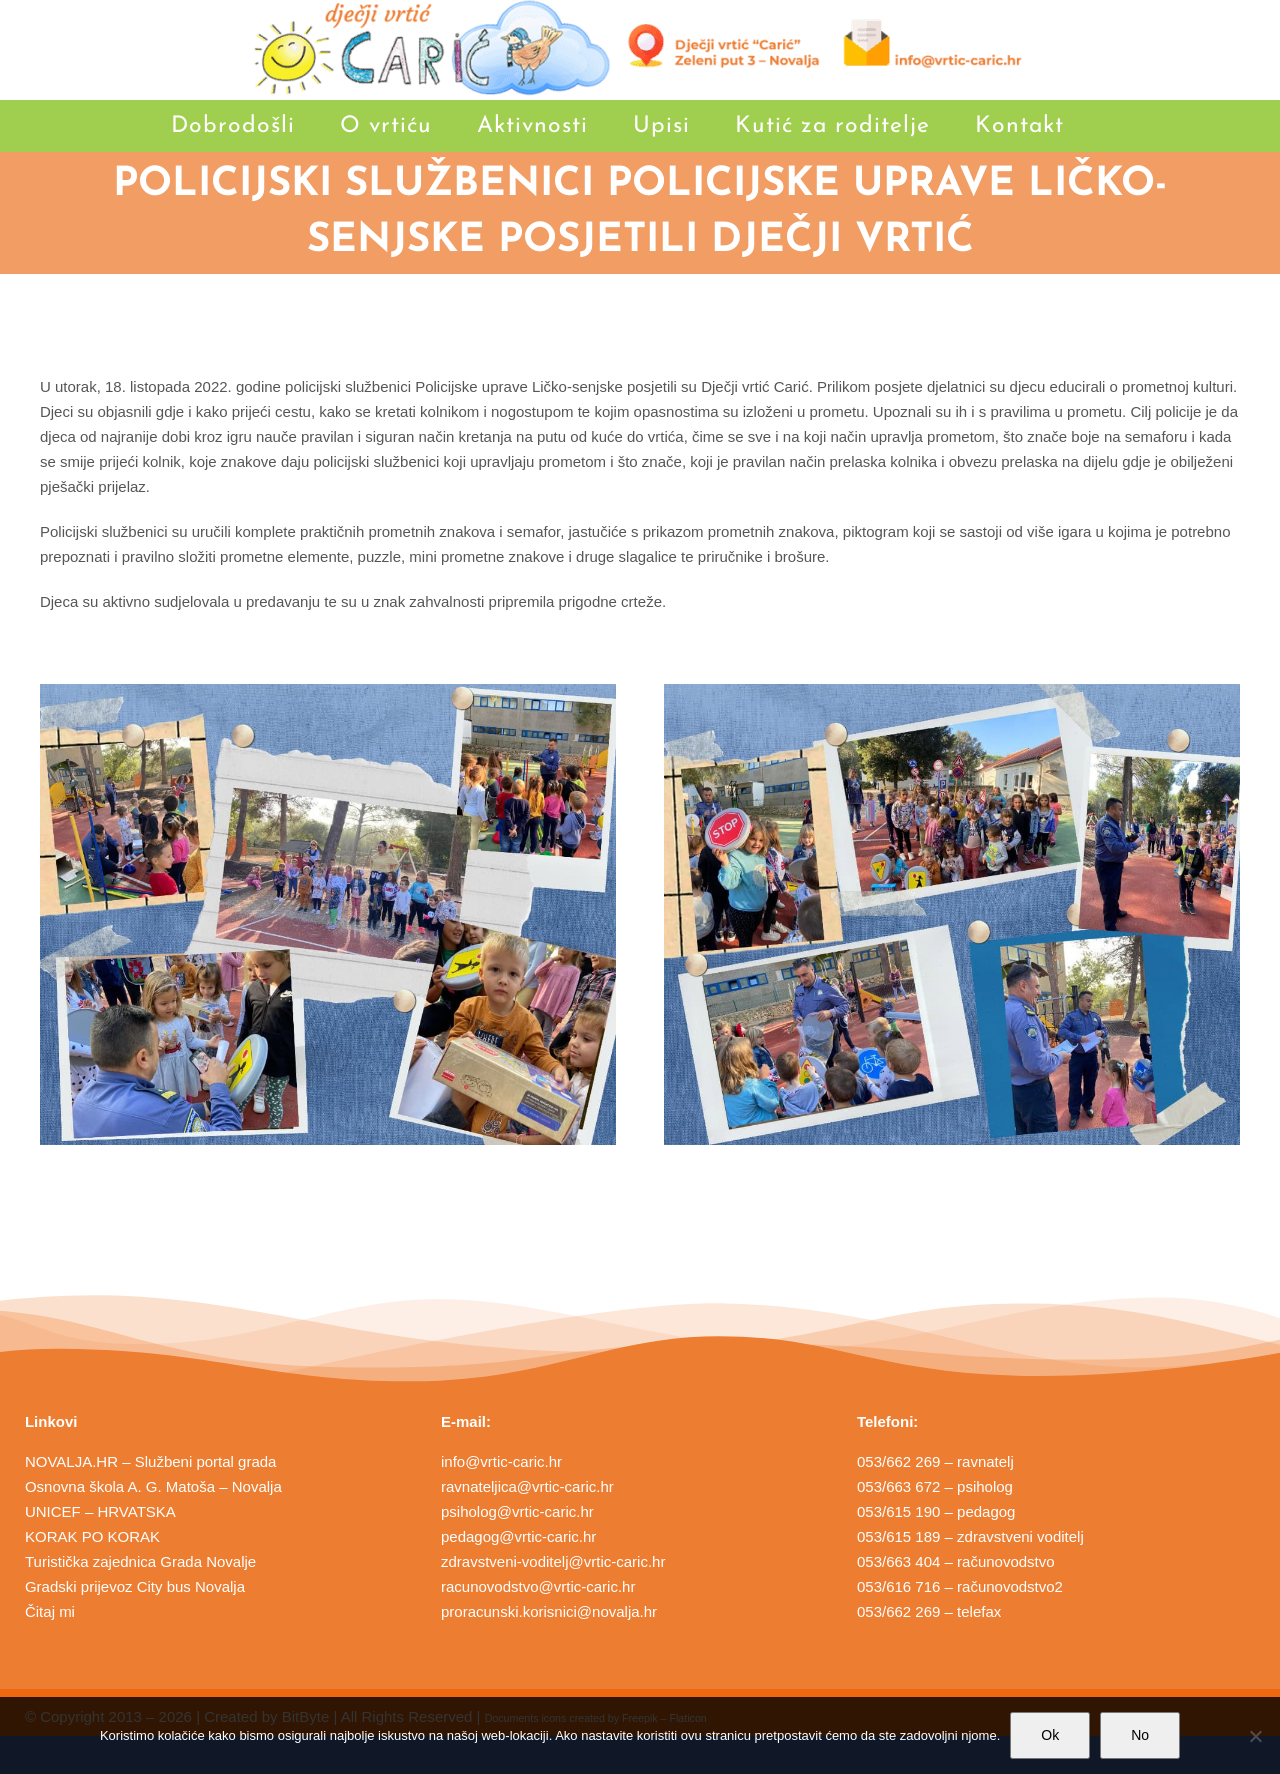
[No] (1255, 1736)
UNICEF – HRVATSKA (100, 1511)
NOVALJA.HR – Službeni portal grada (151, 1461)
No (1140, 1735)
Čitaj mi (50, 1611)
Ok (1050, 1735)
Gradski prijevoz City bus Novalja (135, 1586)
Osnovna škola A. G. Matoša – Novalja (153, 1486)
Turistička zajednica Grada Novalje (140, 1561)
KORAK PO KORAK (92, 1536)
